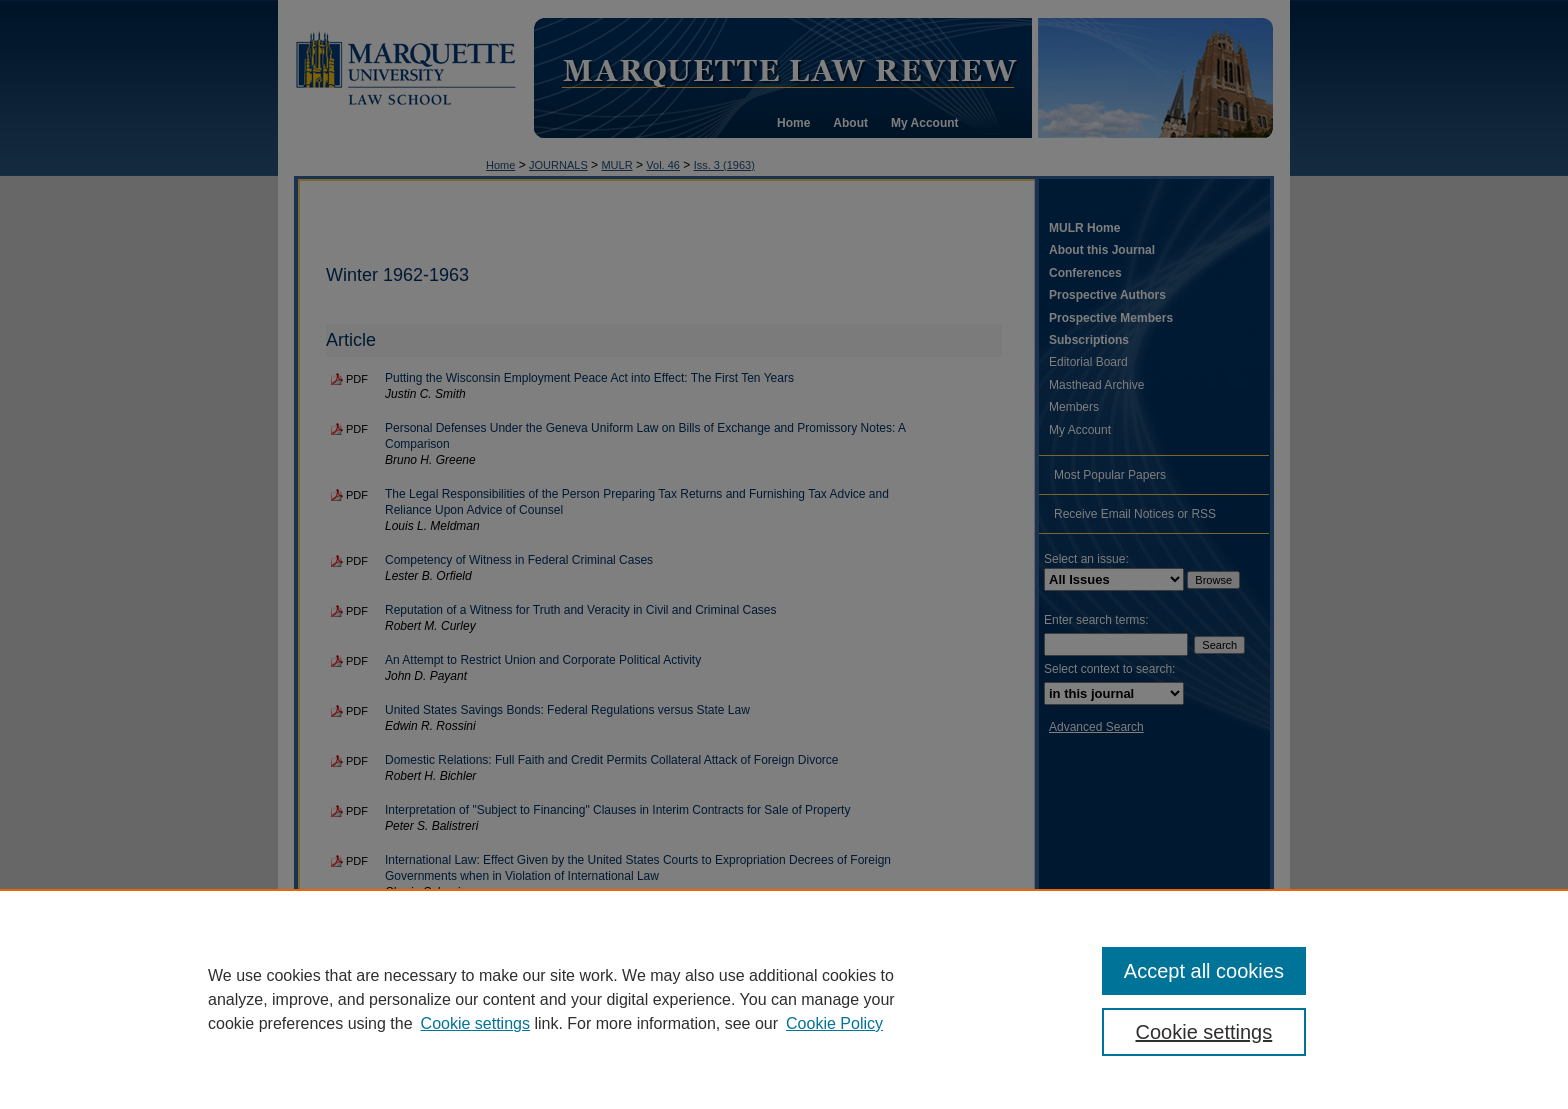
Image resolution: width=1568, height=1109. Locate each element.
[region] (784, 999)
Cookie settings (475, 1023)
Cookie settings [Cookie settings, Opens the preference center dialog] (1204, 1032)
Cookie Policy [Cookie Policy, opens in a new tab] (834, 1023)
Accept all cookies (1204, 971)
